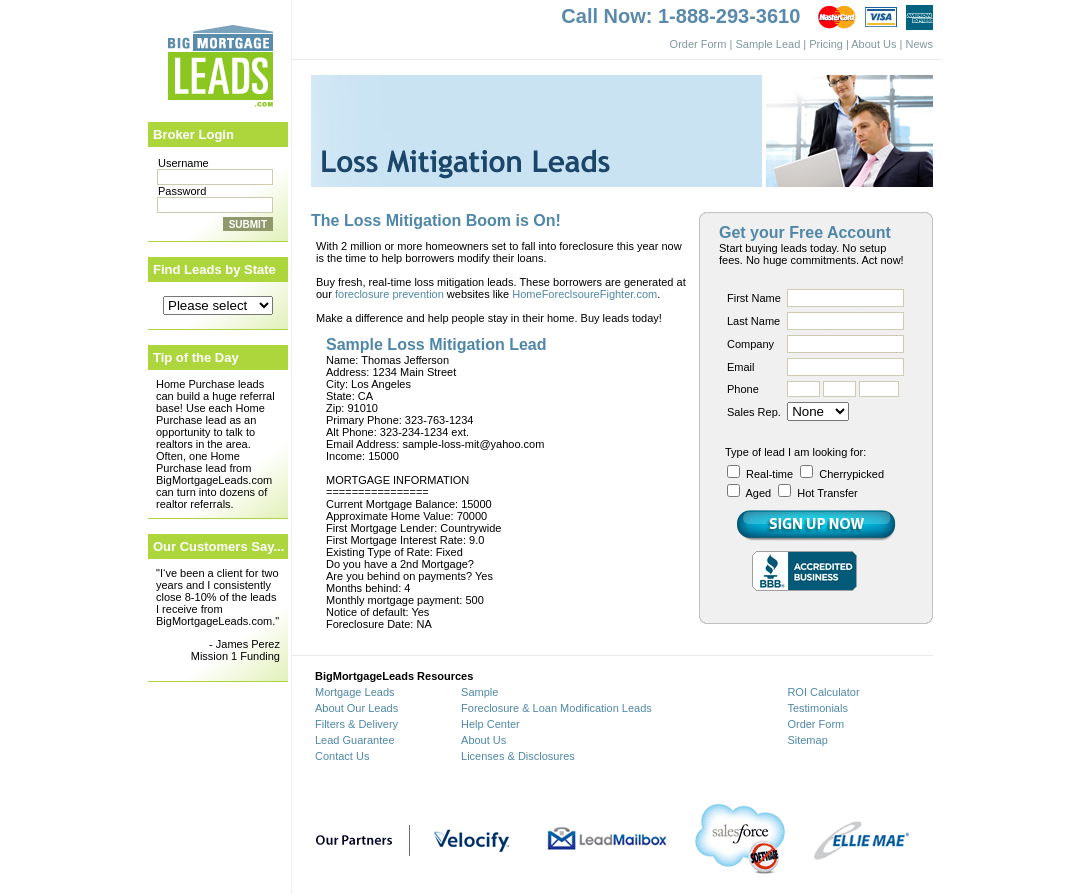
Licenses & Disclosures (518, 756)
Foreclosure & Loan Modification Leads (556, 708)
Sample (479, 692)
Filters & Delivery (356, 724)
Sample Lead (767, 44)
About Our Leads (356, 708)
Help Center (490, 724)
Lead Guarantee (355, 740)
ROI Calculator (823, 692)
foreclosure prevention (389, 294)
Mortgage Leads (355, 692)
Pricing (826, 44)
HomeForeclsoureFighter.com (584, 294)
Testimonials (817, 708)
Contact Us (342, 756)
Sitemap (807, 740)
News (919, 44)
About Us (873, 44)
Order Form (698, 44)
